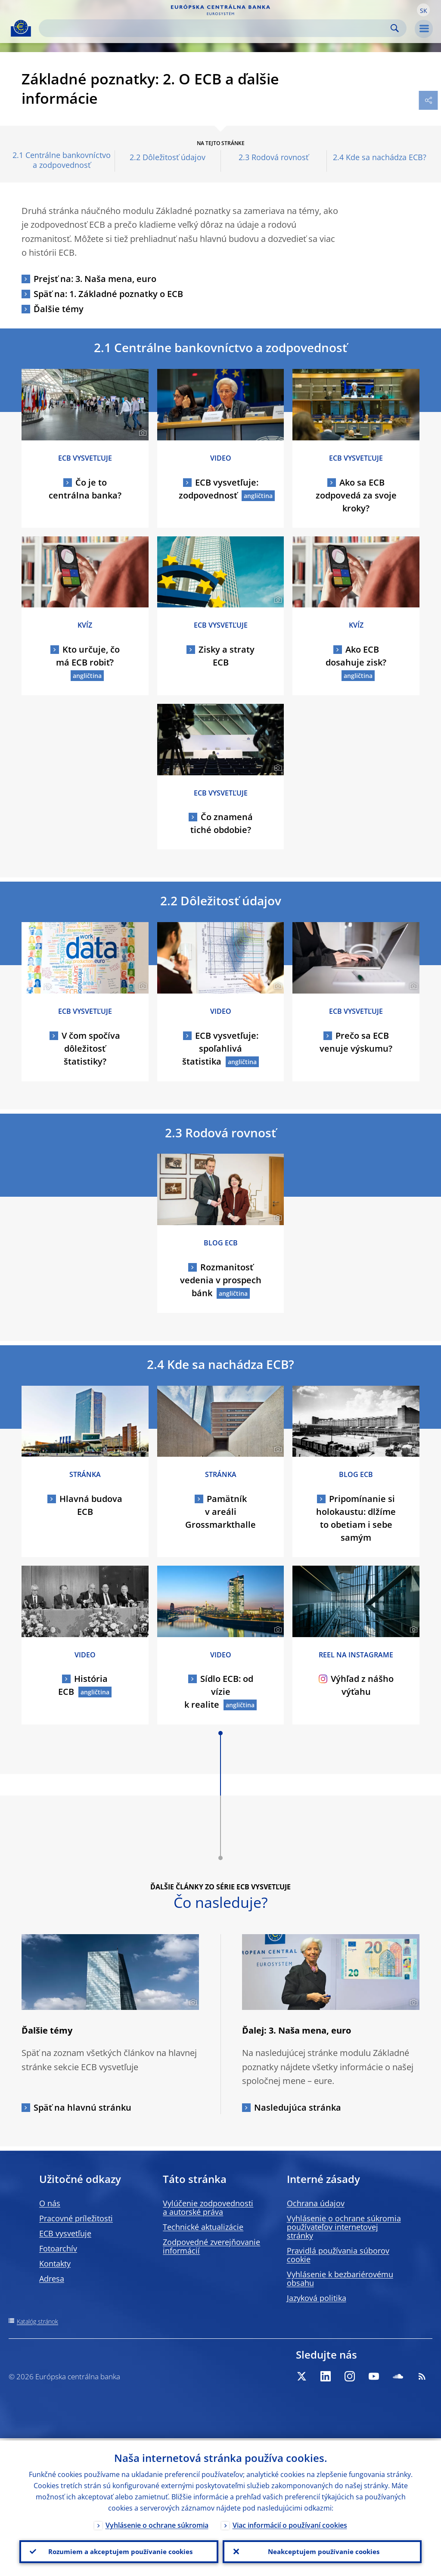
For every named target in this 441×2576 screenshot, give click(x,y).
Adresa (51, 2278)
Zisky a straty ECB (227, 656)
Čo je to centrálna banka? (85, 489)
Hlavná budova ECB (90, 1505)
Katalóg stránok (37, 2321)
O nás (49, 2203)
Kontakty (55, 2263)
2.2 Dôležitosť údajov (167, 157)
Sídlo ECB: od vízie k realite (218, 1691)
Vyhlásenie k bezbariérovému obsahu (340, 2278)
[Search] (216, 28)
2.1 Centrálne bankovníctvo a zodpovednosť (61, 160)
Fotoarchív (58, 2248)
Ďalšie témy (59, 309)
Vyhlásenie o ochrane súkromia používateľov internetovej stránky (344, 2227)
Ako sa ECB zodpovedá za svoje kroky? (356, 495)
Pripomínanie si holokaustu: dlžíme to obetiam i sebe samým (356, 1518)
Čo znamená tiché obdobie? (221, 823)
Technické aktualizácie (203, 2227)
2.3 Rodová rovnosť (273, 157)
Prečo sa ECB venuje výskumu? (356, 1042)
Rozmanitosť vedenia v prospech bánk (220, 1280)
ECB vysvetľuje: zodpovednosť (218, 489)
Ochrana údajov (316, 2203)
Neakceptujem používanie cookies (322, 2550)
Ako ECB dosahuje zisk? (356, 656)
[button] (423, 9)
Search (395, 28)
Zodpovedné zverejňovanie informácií (211, 2246)
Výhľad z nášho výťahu (356, 1685)
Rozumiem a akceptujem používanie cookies (119, 2550)
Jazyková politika (316, 2298)
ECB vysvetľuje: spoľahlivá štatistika (220, 1048)
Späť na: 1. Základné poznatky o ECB (108, 294)
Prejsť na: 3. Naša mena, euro (95, 279)
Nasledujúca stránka (297, 2107)
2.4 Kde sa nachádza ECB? (379, 157)
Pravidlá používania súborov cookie (338, 2254)
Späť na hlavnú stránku (82, 2107)
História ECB (83, 1685)
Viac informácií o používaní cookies (290, 2523)
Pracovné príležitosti (76, 2218)
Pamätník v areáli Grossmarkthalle (220, 1511)
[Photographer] (141, 433)
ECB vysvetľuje (65, 2233)
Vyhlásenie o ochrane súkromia (157, 2523)
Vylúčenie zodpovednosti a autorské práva (208, 2207)
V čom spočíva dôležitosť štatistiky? (91, 1048)
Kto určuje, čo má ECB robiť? (88, 656)
